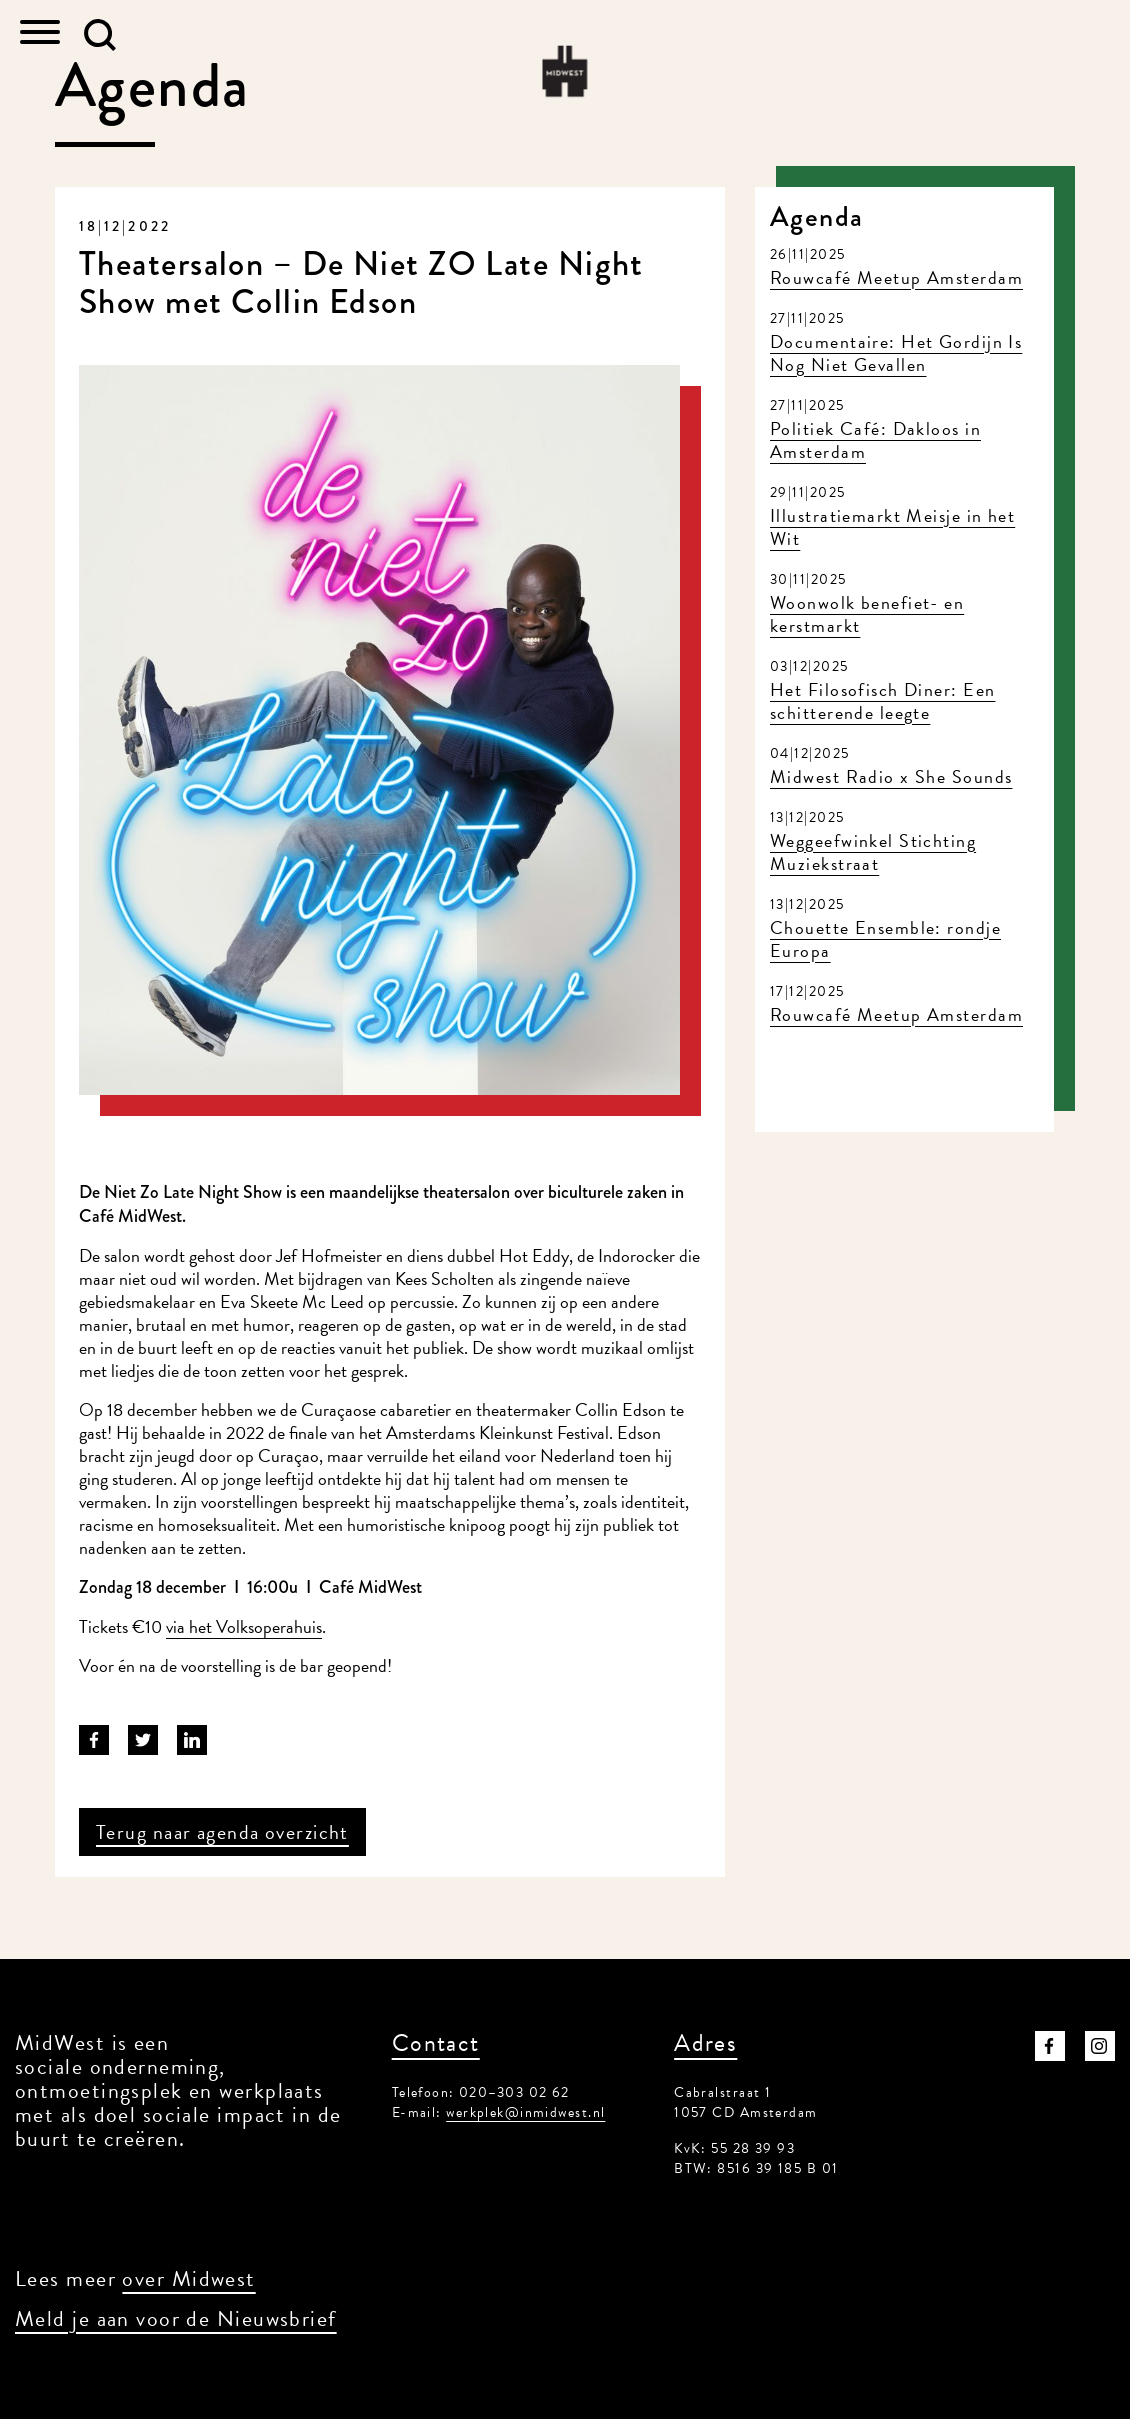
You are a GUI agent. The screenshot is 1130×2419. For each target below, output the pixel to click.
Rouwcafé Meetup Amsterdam (896, 277)
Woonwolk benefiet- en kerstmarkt (867, 614)
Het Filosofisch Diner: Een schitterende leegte (882, 701)
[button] (100, 35)
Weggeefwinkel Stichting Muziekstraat (873, 852)
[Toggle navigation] (40, 34)
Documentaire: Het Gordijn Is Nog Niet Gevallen (896, 353)
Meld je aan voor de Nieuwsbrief (176, 2318)
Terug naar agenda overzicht (222, 1832)
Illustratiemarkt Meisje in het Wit (892, 527)
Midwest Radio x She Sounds (891, 776)
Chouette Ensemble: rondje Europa (885, 939)
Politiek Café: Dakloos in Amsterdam (875, 440)
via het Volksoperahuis (244, 1626)
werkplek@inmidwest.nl (525, 2112)
